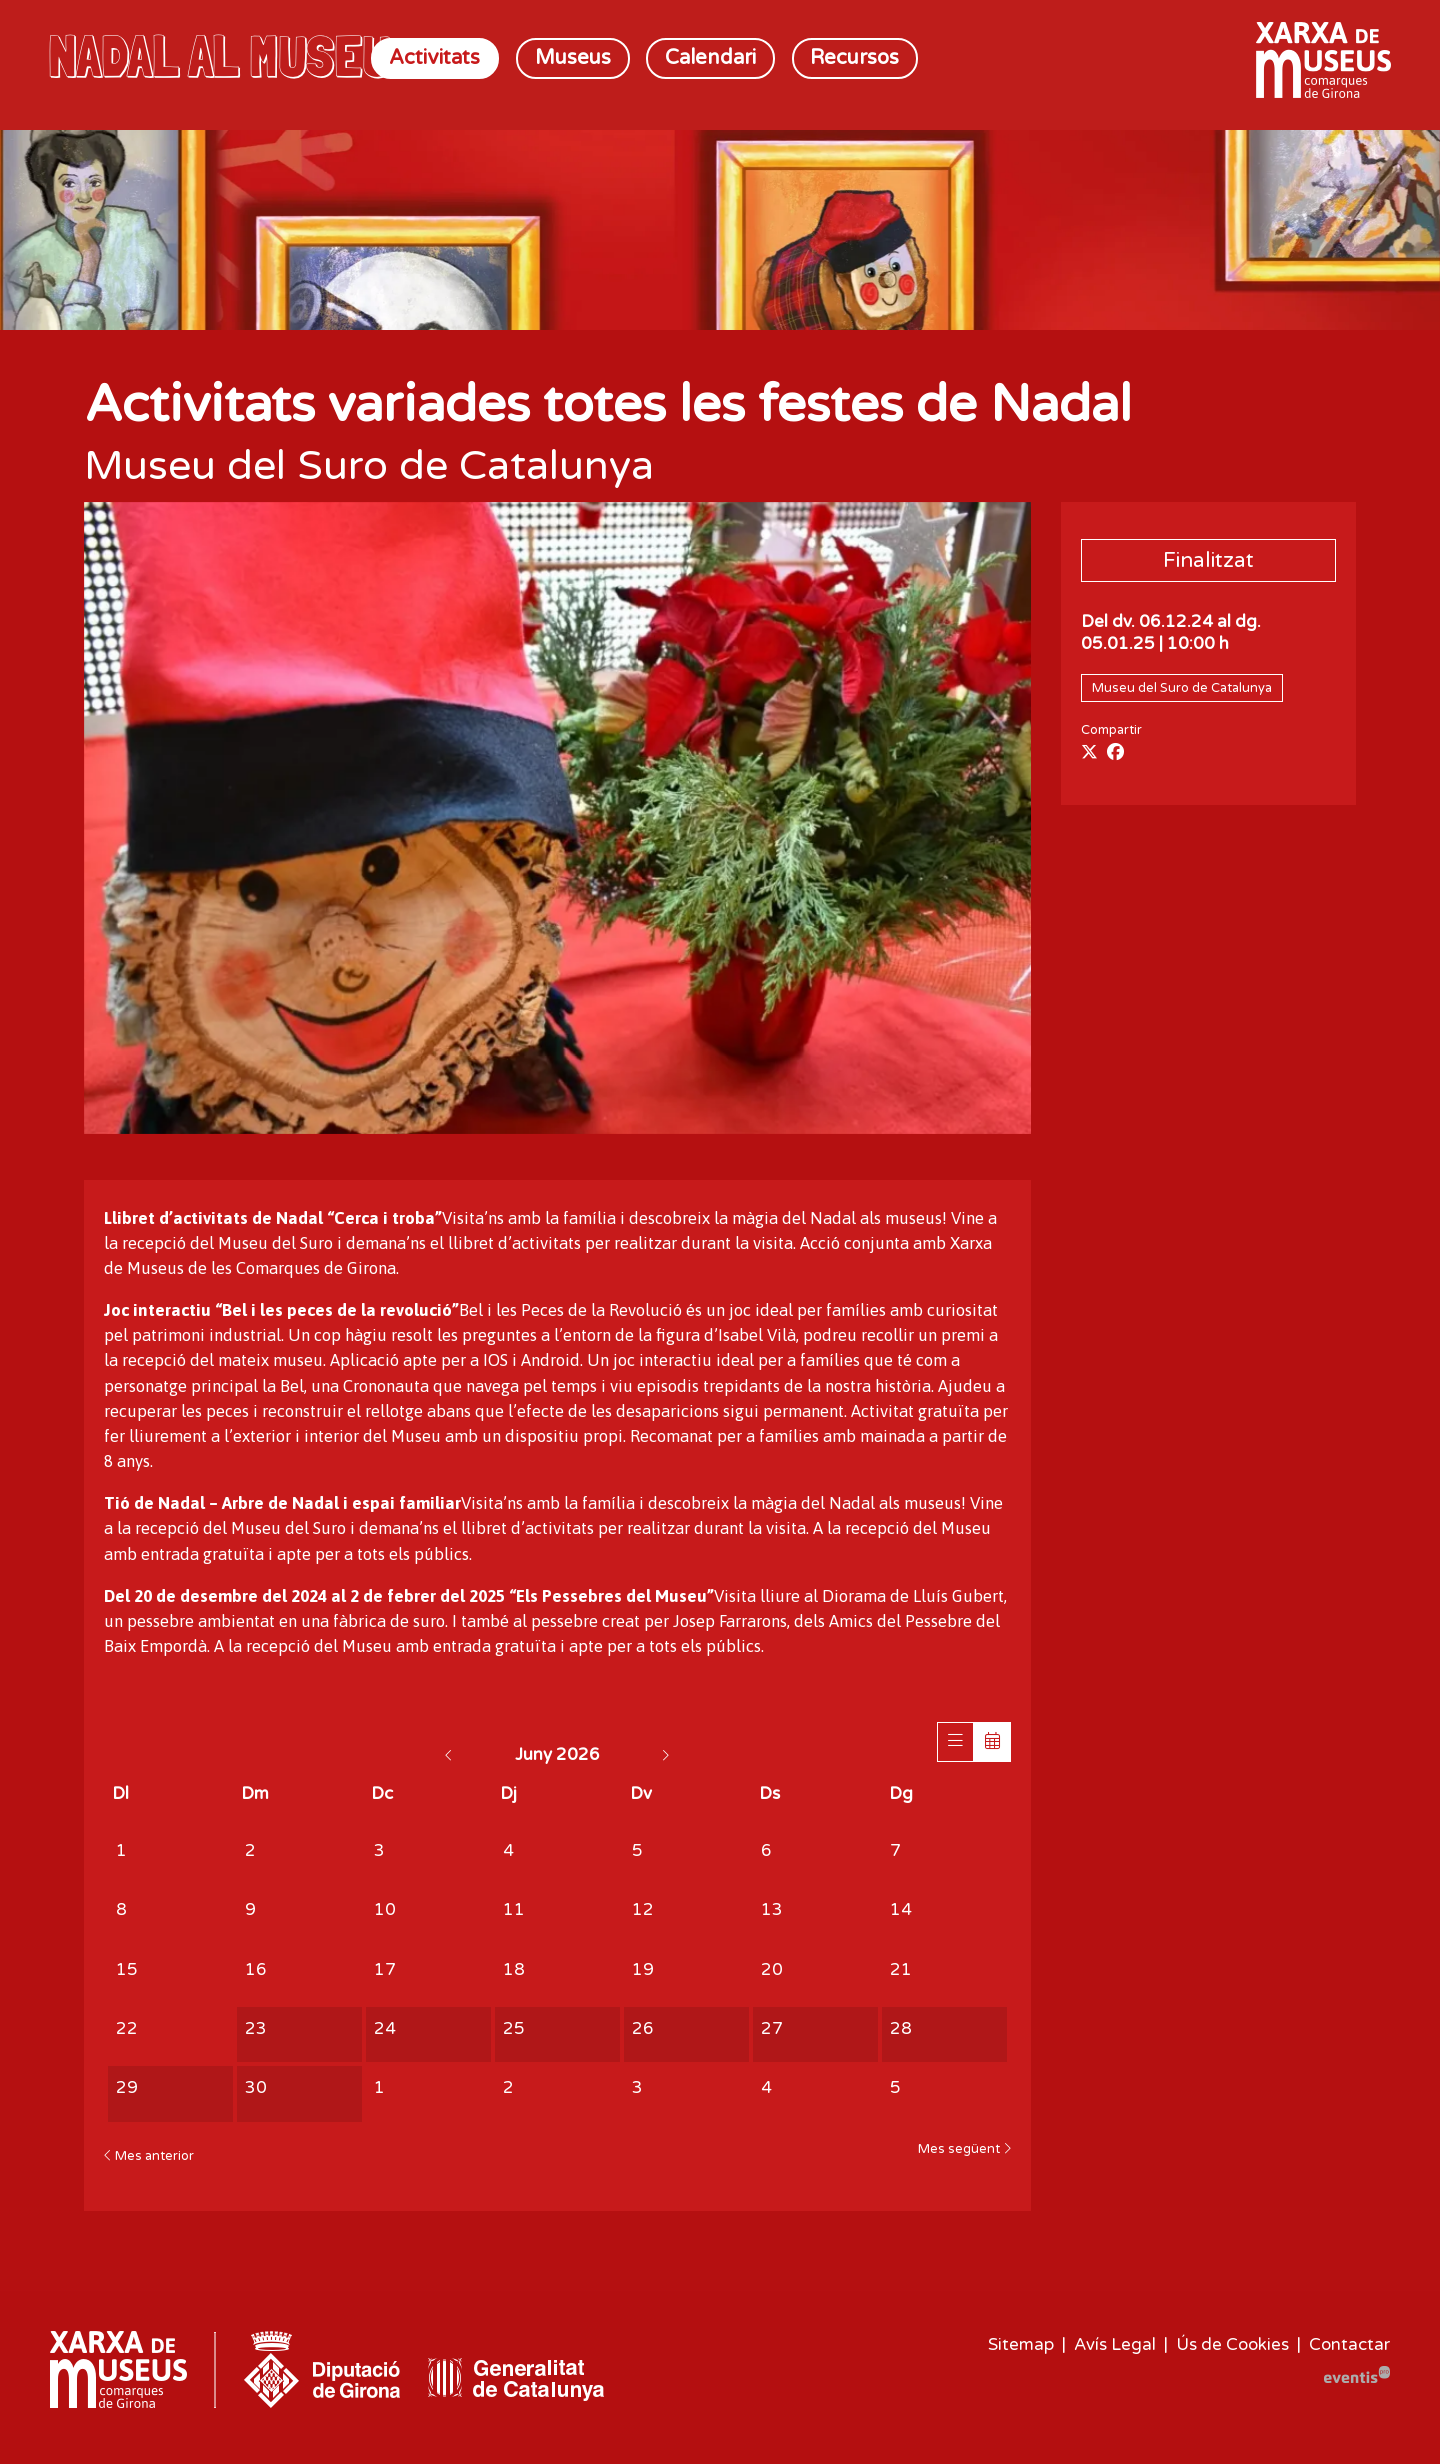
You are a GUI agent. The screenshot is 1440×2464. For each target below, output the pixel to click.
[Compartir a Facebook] (1115, 753)
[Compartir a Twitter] (1089, 753)
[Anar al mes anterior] (451, 1755)
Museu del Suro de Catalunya (1182, 688)
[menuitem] (435, 58)
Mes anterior (149, 2156)
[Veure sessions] (955, 1742)
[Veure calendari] (992, 1742)
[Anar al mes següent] (665, 1755)
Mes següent (964, 2149)
